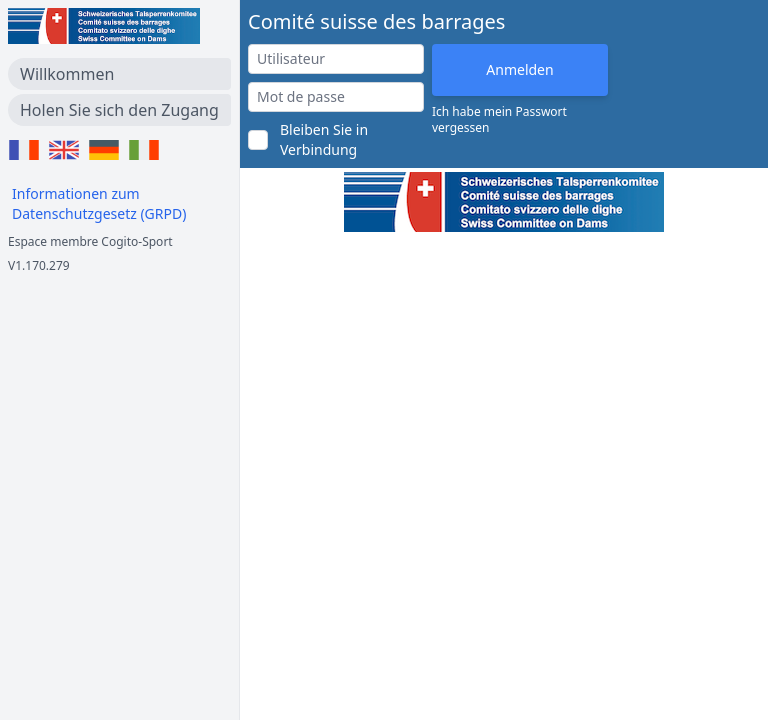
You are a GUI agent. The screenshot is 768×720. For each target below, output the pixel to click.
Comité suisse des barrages (376, 21)
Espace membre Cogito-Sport (90, 241)
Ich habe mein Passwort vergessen (499, 120)
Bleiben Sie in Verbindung (324, 139)
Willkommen (67, 74)
